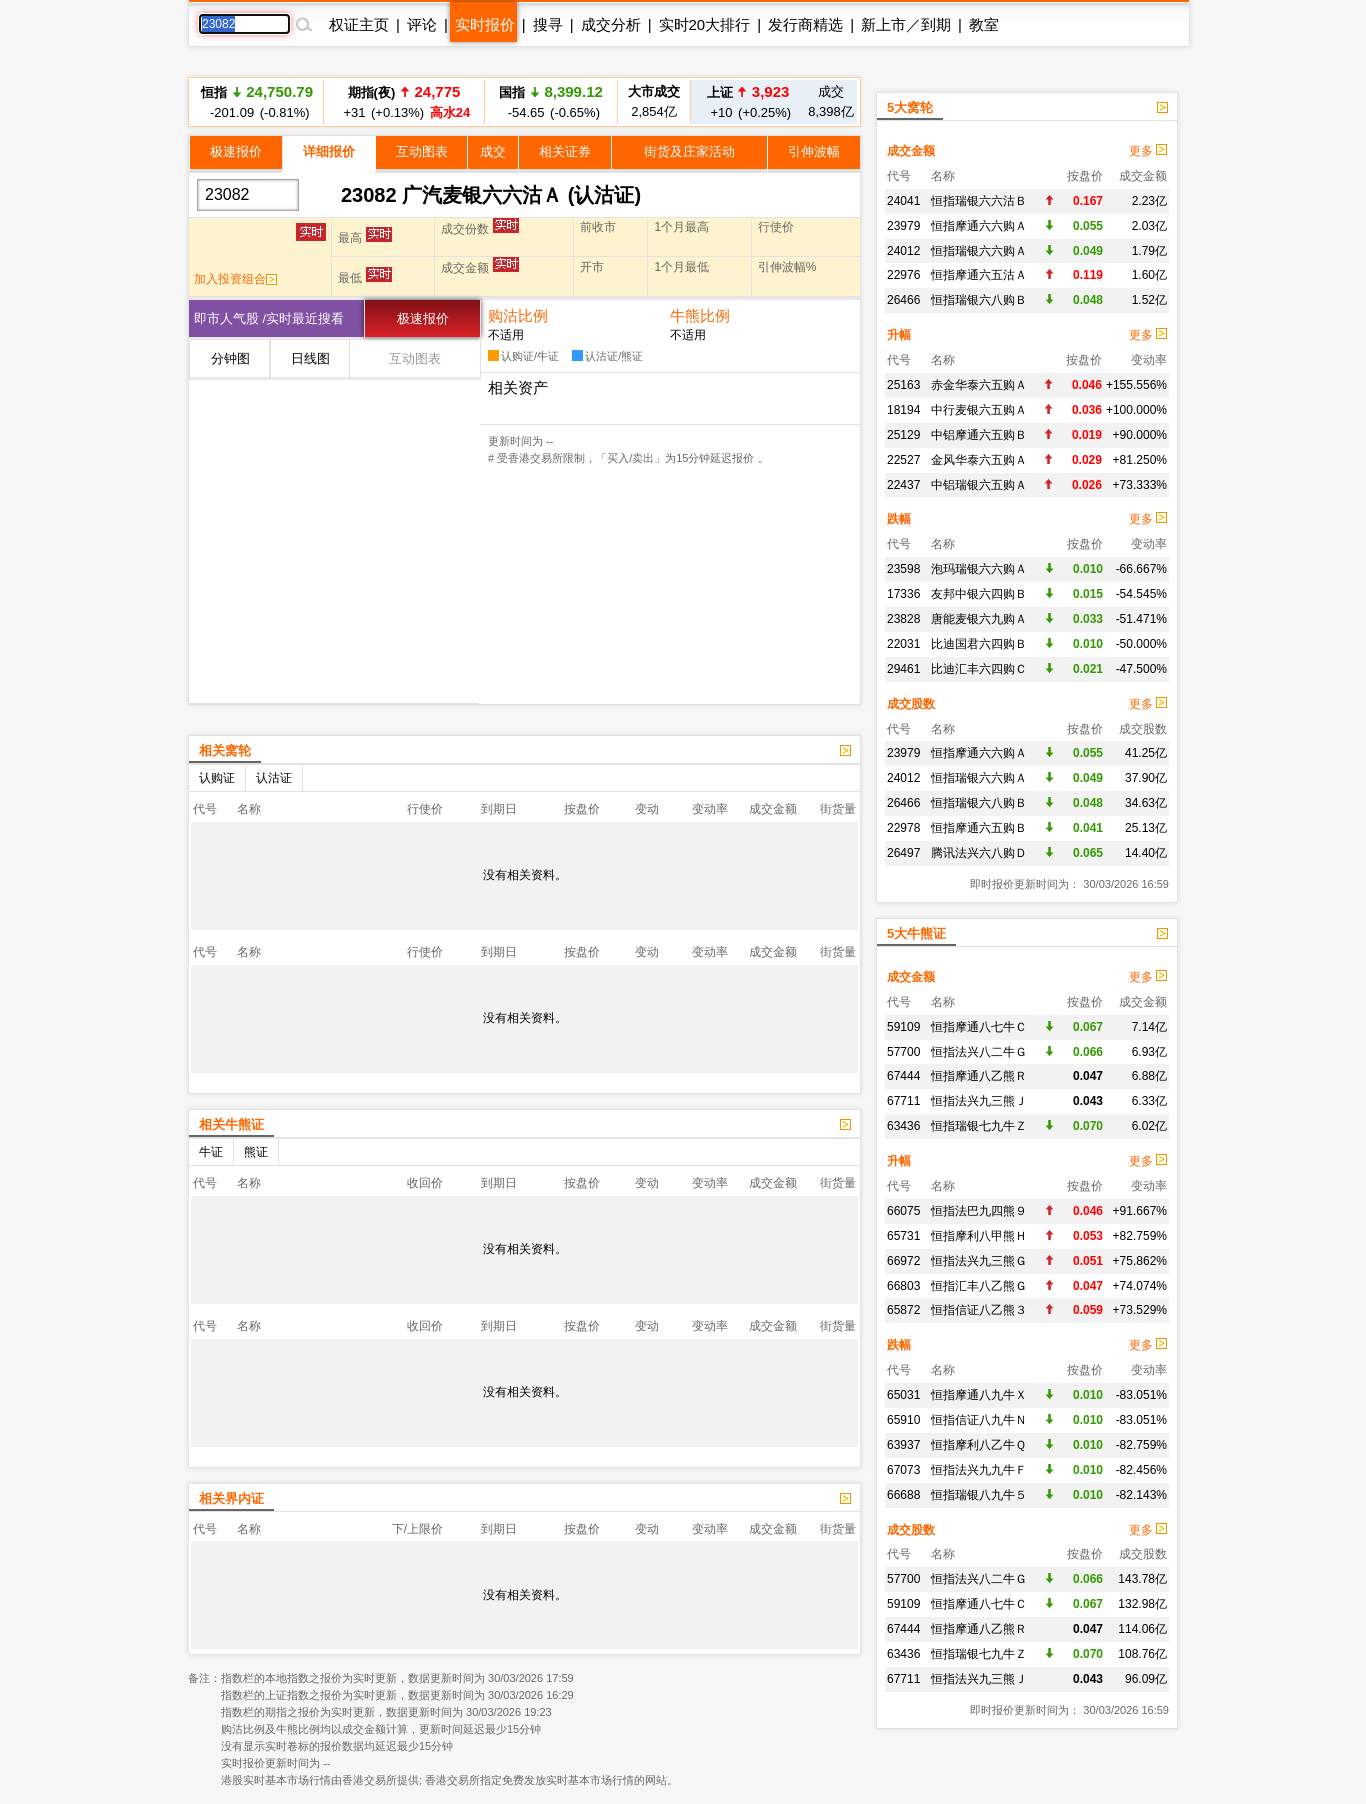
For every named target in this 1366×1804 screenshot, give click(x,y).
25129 (903, 435)
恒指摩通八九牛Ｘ (979, 1395)
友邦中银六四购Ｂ (979, 594)
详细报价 (329, 151)
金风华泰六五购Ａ (979, 460)
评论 (422, 24)
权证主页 (359, 24)
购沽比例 (518, 315)
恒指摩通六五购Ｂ (979, 828)
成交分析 (611, 24)
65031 (903, 1395)
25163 (903, 385)
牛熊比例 (700, 315)
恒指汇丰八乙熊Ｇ (979, 1286)
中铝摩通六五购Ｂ (979, 435)
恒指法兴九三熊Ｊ (979, 1101)
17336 (903, 594)
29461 (903, 669)
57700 (903, 1052)
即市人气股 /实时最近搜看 (269, 318)
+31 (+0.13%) (404, 101)
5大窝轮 (910, 107)
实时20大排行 (705, 24)
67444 (903, 1076)
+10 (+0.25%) (748, 101)
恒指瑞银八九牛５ (979, 1495)
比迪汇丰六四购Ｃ (979, 669)
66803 (903, 1286)
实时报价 (485, 24)
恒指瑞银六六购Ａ (979, 251)
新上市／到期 (906, 24)
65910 (903, 1420)
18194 (903, 410)
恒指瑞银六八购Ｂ (979, 300)
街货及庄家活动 (689, 151)
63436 (903, 1126)
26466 (903, 300)
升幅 (899, 335)
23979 (903, 226)
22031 (903, 644)
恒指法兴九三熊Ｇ (979, 1261)
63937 (903, 1445)
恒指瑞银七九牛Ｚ (979, 1126)
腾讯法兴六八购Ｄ (979, 853)
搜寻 (548, 24)
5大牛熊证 (916, 933)
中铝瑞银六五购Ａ (979, 485)
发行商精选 (805, 24)
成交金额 (911, 151)
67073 (903, 1470)
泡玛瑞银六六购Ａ (979, 569)
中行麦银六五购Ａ (979, 410)
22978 (903, 828)
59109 (903, 1027)
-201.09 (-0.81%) (257, 101)
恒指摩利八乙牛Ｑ (978, 1445)
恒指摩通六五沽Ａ (979, 275)
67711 (903, 1101)
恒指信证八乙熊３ (979, 1310)
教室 (984, 24)
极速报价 (236, 151)
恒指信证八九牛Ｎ (979, 1420)
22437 (903, 485)
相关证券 (565, 151)
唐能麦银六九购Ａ (979, 619)
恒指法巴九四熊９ (979, 1211)
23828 (903, 619)
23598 (903, 569)
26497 (903, 853)
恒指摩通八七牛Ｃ (979, 1027)
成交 (493, 151)
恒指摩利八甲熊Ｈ (979, 1236)
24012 (903, 251)
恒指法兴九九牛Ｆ (979, 1470)
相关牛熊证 (231, 1124)
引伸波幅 (814, 151)
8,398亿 (831, 101)
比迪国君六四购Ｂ (979, 644)
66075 (903, 1211)
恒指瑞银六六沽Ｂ (979, 201)
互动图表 (422, 151)
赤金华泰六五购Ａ (979, 385)
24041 (903, 201)
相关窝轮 (225, 750)
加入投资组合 (235, 279)
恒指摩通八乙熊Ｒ (979, 1076)
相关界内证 (231, 1498)
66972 (903, 1261)
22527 (903, 460)
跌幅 (899, 519)
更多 (1148, 151)
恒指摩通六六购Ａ (979, 226)
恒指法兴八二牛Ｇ (979, 1052)
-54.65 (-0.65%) (551, 101)
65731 (903, 1236)
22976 (903, 275)
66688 (903, 1495)
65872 (903, 1310)
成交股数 (911, 704)
